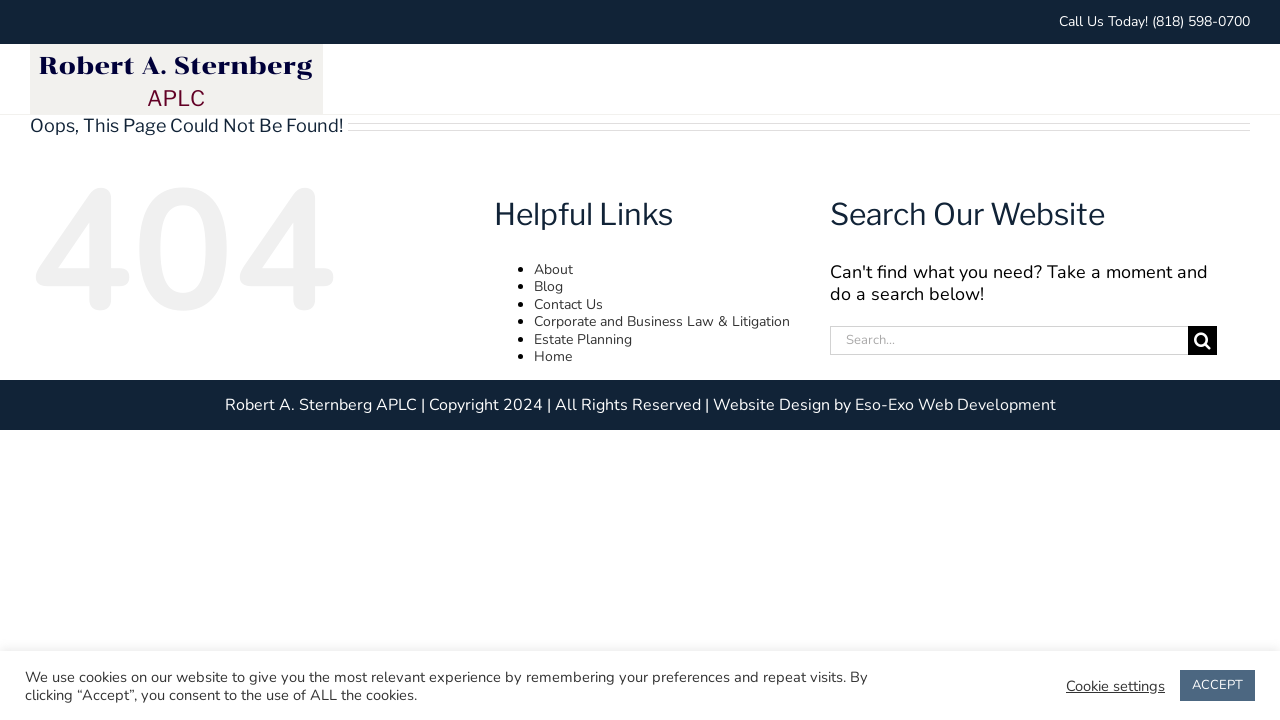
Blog (548, 286)
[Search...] (1009, 340)
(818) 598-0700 (1201, 21)
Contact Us (568, 304)
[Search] (1202, 340)
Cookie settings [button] (1115, 686)
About (553, 269)
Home (553, 356)
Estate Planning (583, 339)
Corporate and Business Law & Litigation (662, 321)
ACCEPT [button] (1217, 685)
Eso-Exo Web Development (955, 405)
